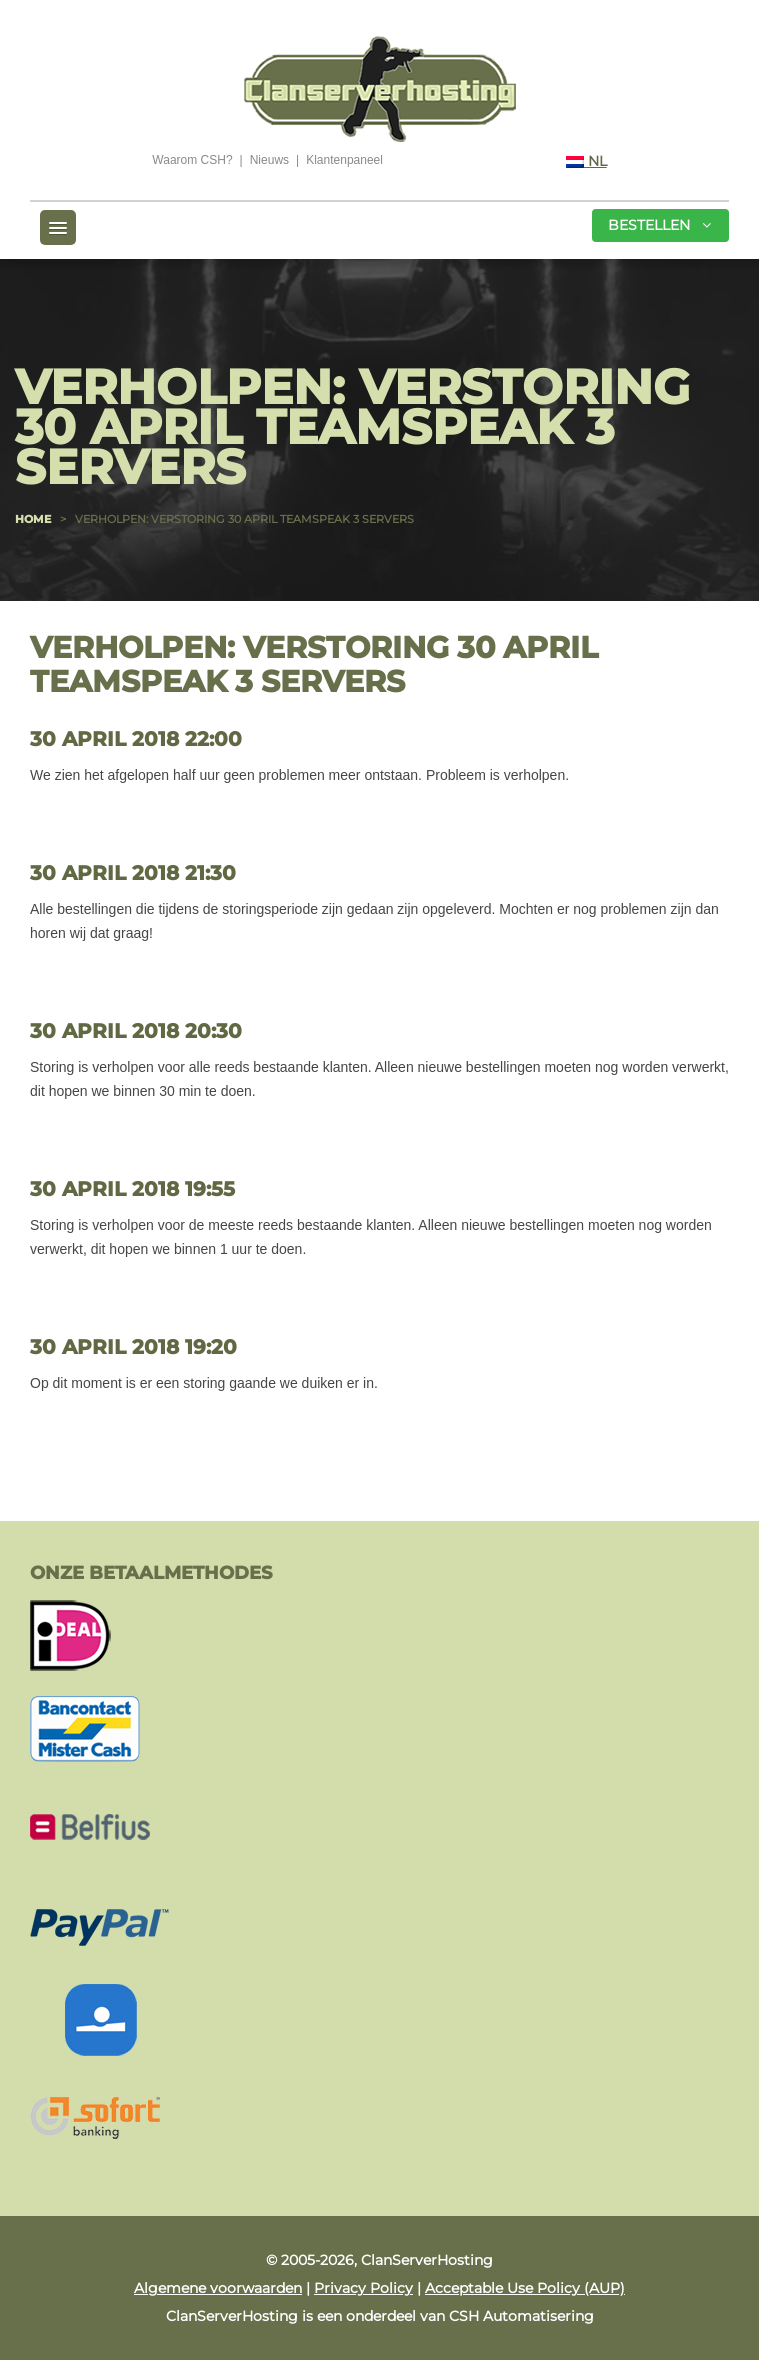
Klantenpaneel (344, 160)
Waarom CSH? (192, 160)
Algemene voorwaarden (218, 2288)
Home (33, 519)
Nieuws (269, 160)
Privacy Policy (363, 2288)
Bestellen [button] (659, 225)
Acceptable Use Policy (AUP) (525, 2288)
